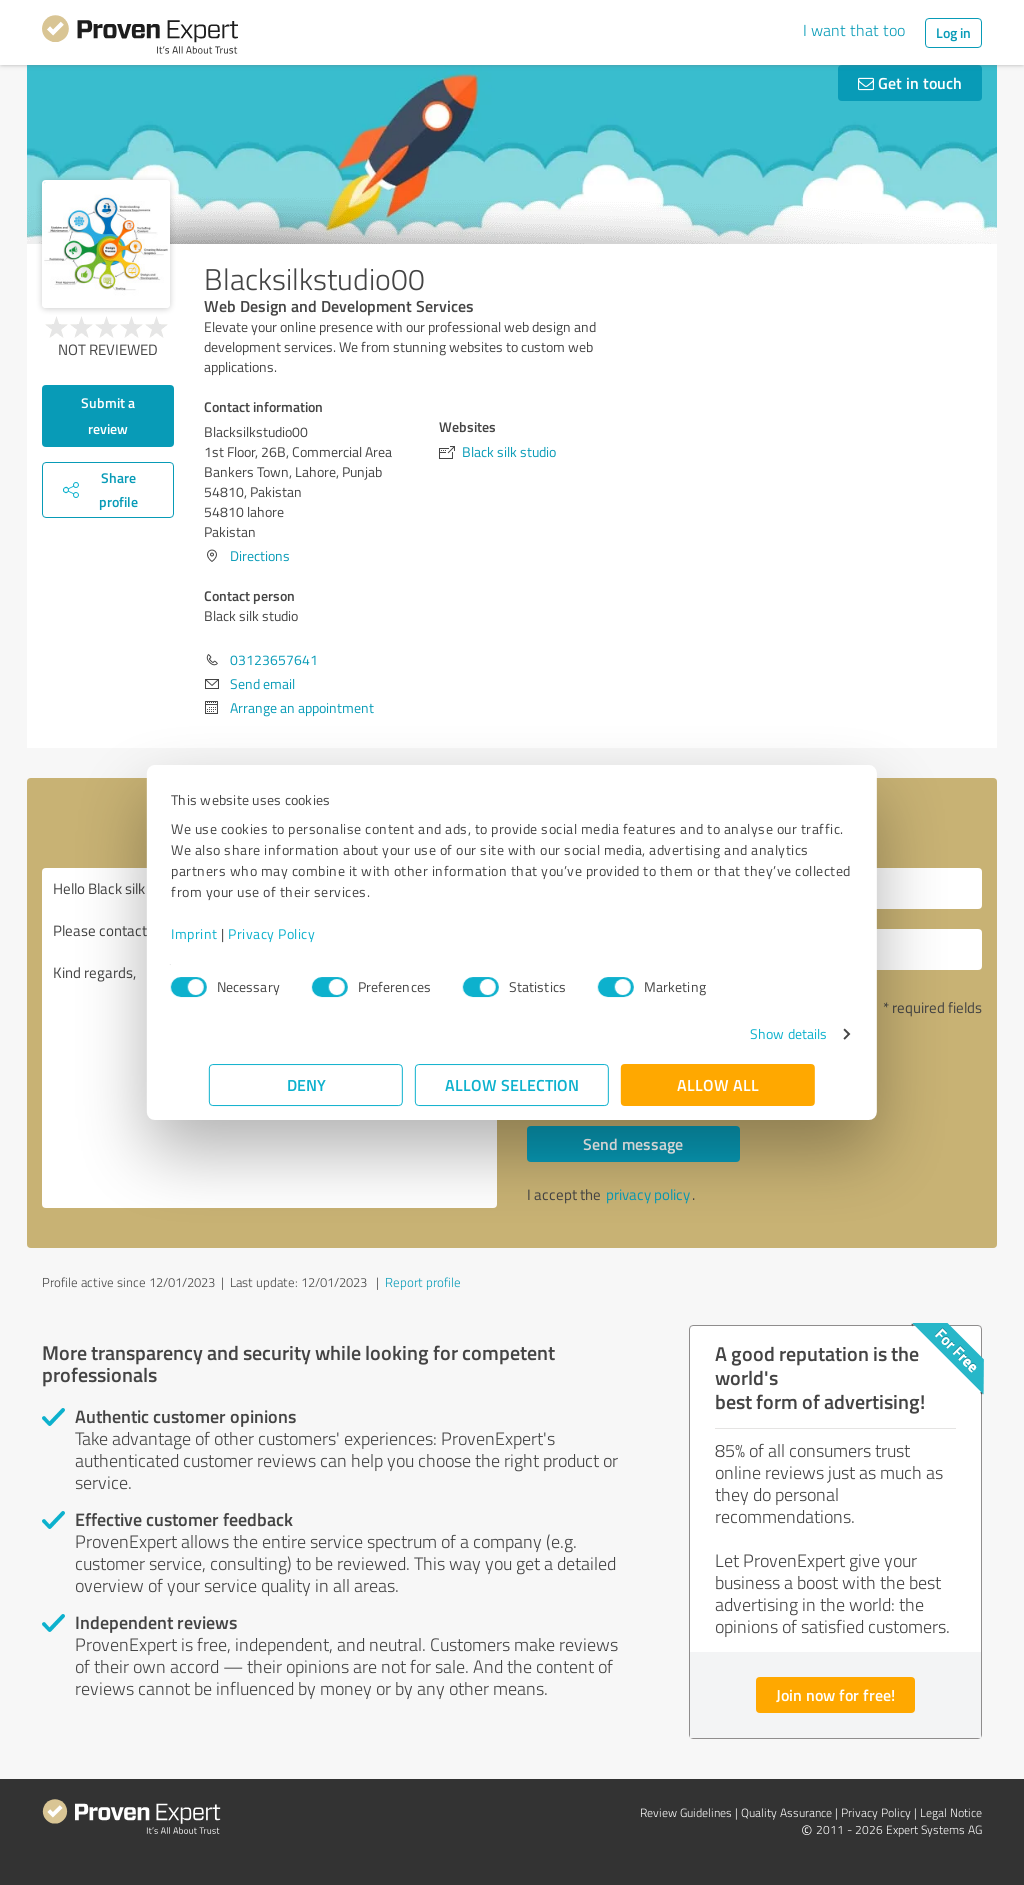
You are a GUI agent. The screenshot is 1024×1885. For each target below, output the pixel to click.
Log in (953, 32)
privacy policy (648, 1194)
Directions (260, 555)
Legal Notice (951, 1812)
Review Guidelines (686, 1812)
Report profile (423, 1282)
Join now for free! (835, 1694)
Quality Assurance (786, 1812)
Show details (750, 1033)
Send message (633, 1143)
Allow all (718, 1084)
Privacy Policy (309, 933)
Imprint (232, 933)
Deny (306, 1084)
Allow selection (512, 1084)
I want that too (854, 30)
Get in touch (910, 82)
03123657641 (274, 659)
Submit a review (108, 415)
